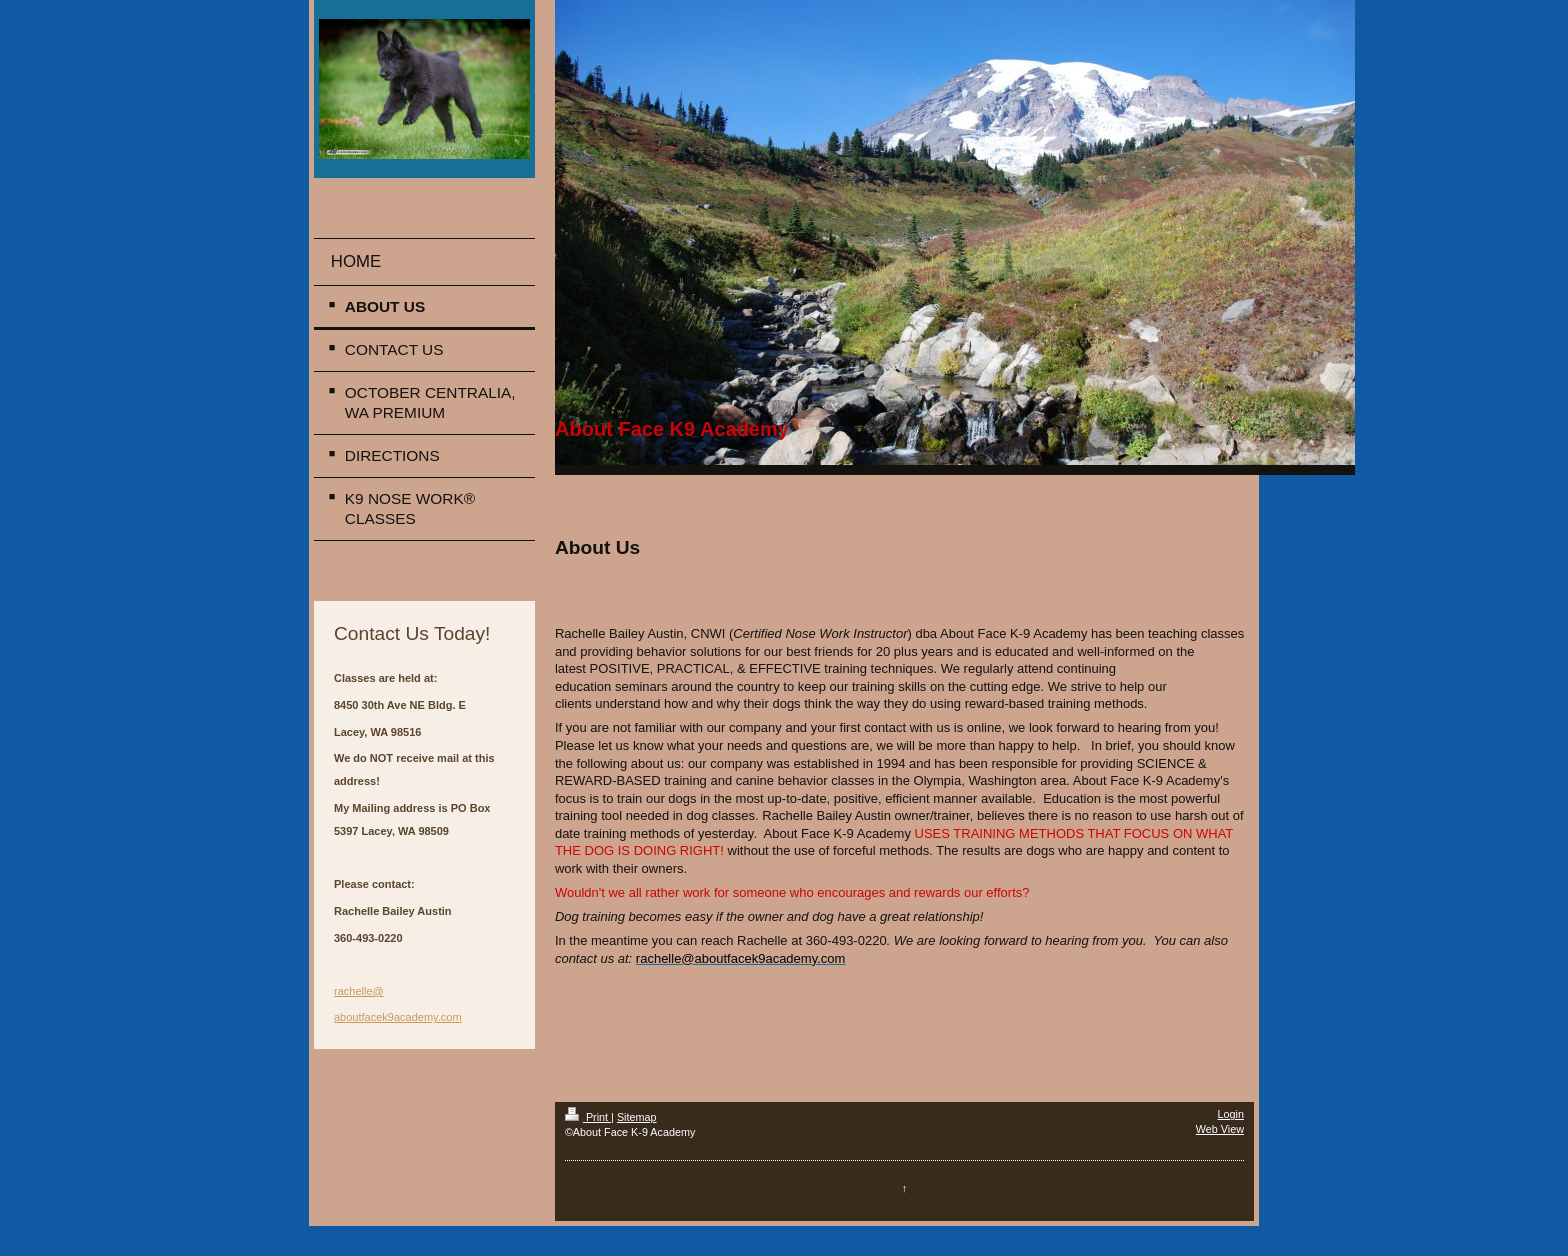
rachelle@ (359, 991)
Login (1231, 1114)
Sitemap (637, 1117)
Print (588, 1117)
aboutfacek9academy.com (398, 1017)
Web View (1220, 1129)
